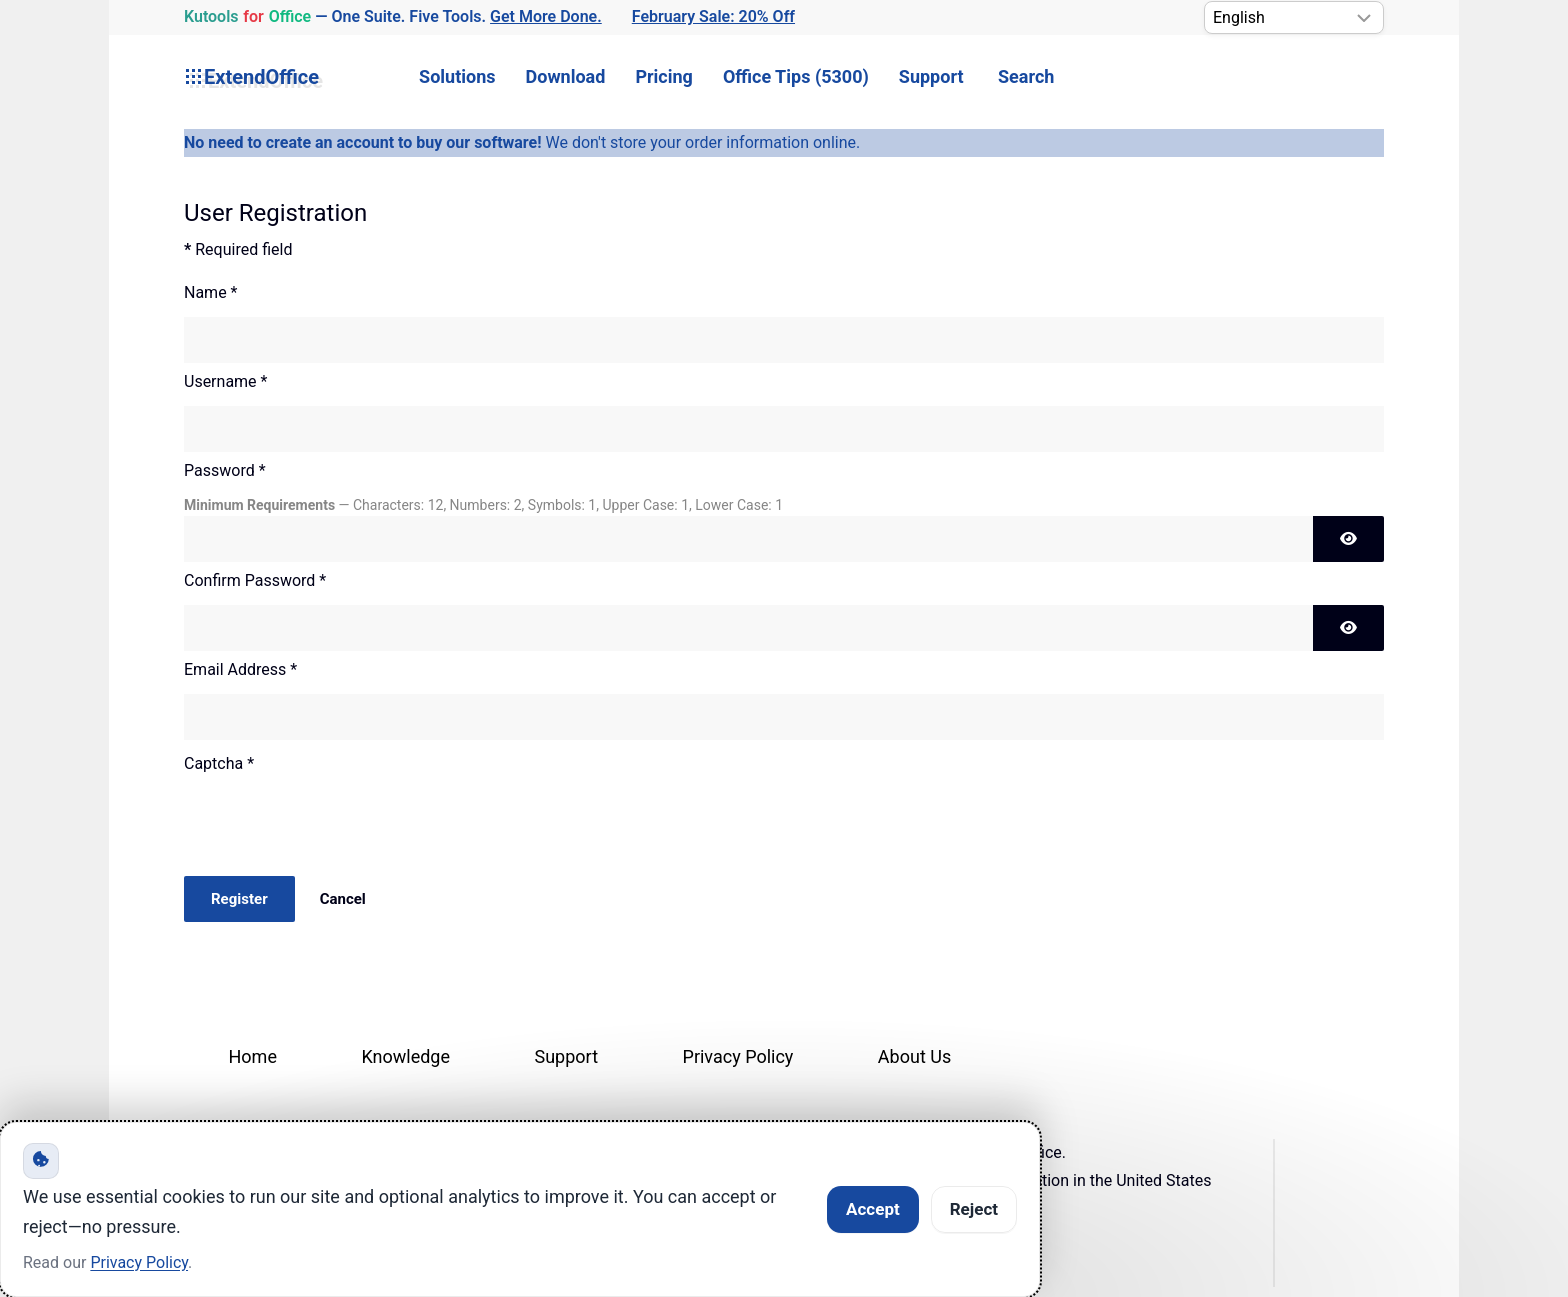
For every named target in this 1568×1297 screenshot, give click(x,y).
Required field (238, 249)
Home (253, 1056)
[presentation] (336, 827)
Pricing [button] (663, 76)
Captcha (219, 763)
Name (211, 292)
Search (1026, 76)
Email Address (240, 669)
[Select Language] (1294, 17)
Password (225, 470)
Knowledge (405, 1056)
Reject (974, 1209)
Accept (873, 1209)
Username (225, 381)
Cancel (343, 899)
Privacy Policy (738, 1056)
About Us (914, 1056)
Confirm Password (255, 580)
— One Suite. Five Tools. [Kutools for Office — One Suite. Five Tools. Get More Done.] (393, 17)
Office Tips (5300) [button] (796, 76)
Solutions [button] (457, 76)
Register (239, 899)
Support (931, 76)
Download (566, 76)
